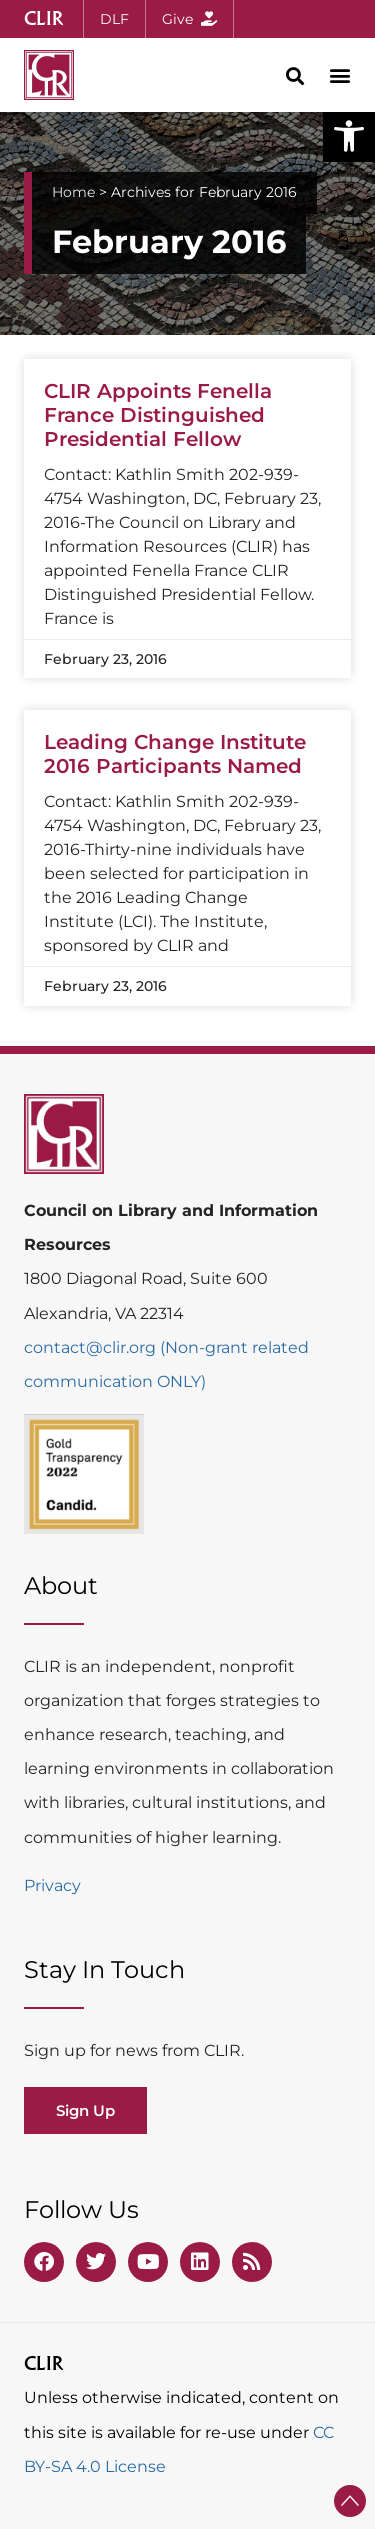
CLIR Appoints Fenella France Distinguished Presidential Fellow (158, 415)
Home (73, 192)
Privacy (52, 1885)
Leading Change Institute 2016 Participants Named (175, 754)
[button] (349, 136)
